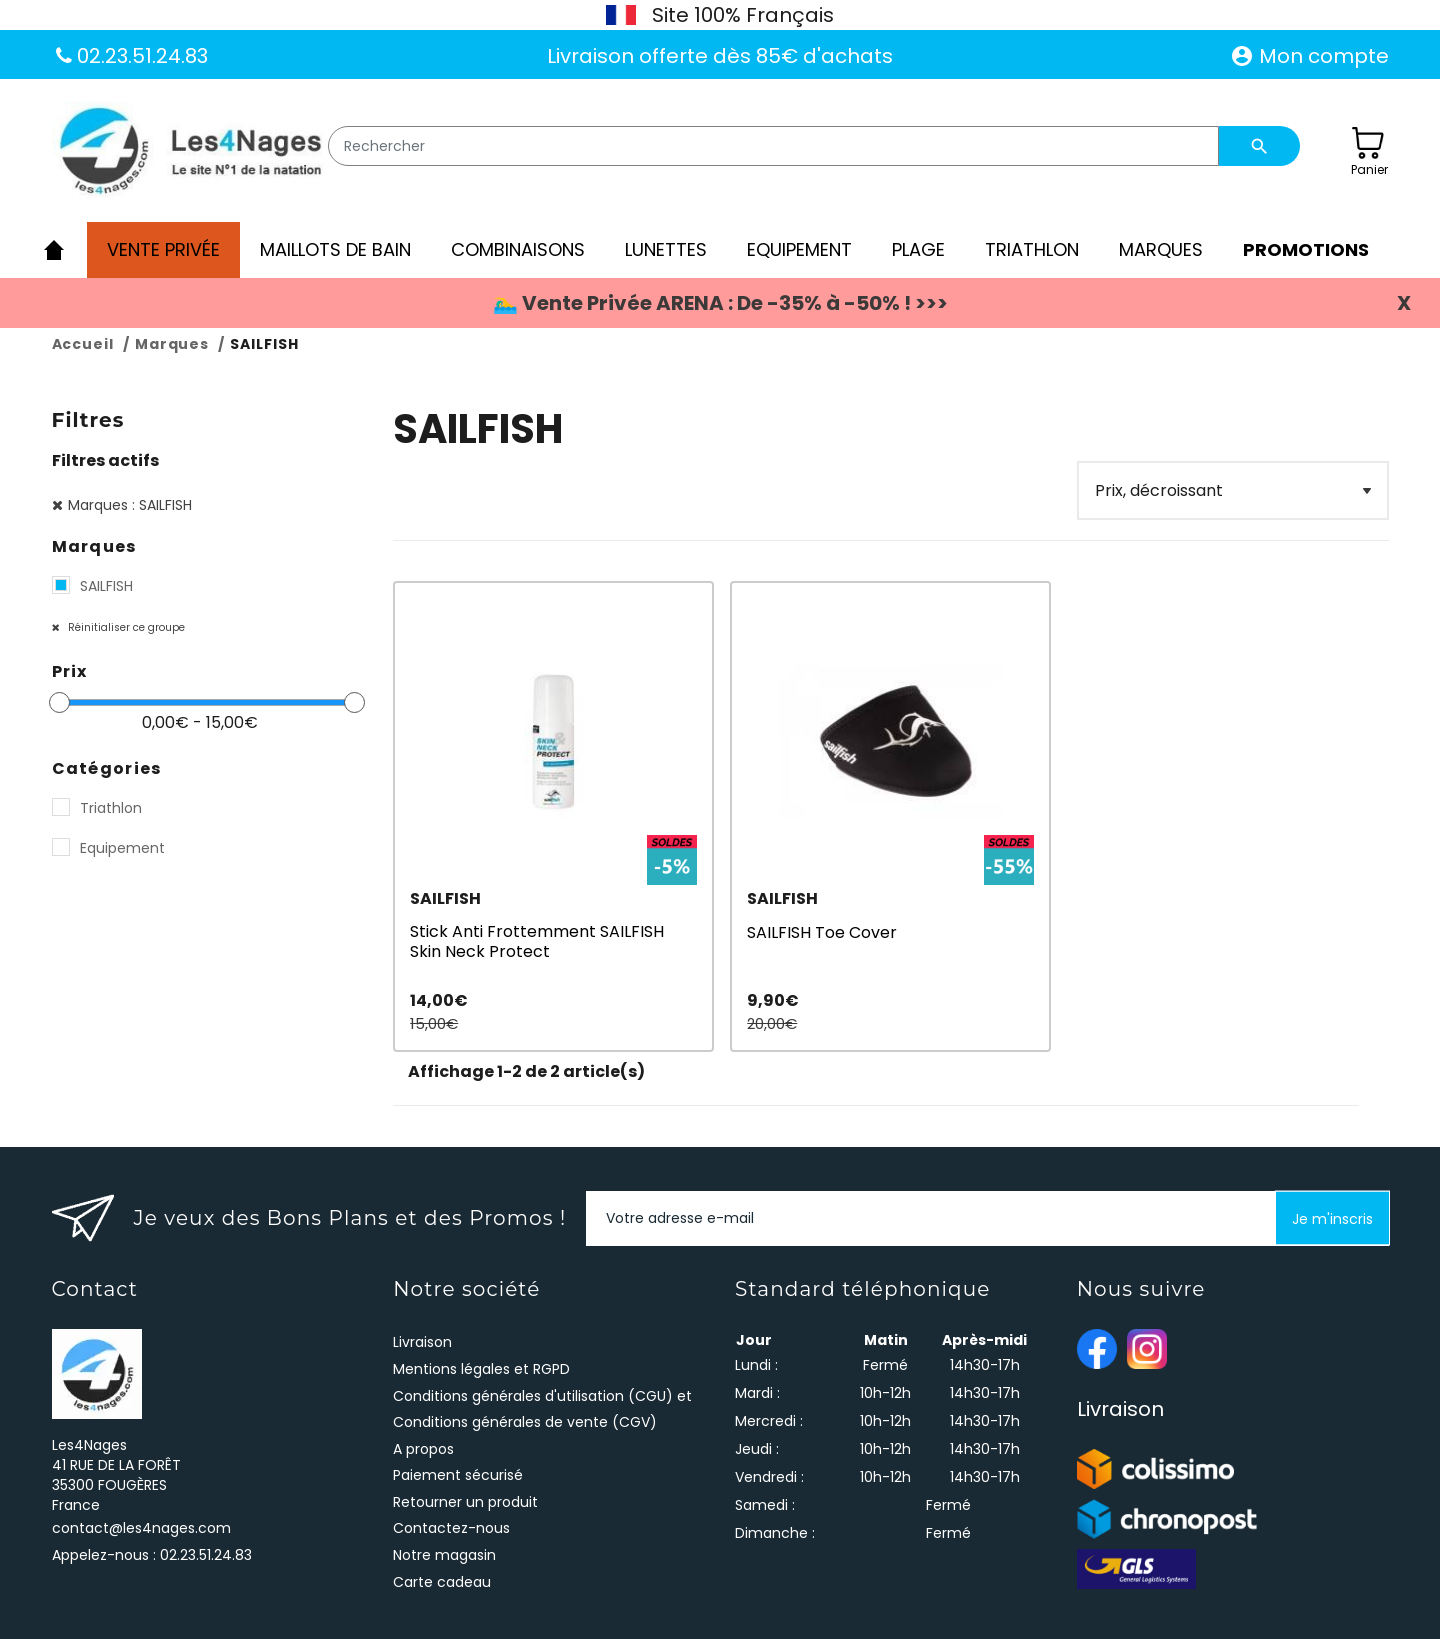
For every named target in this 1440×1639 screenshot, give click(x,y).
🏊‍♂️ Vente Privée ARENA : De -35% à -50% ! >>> (720, 303)
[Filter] (1233, 490)
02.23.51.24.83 (140, 56)
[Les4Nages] (189, 152)
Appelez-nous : (152, 1555)
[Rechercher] (774, 146)
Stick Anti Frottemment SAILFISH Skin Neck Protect (537, 941)
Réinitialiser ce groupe (125, 627)
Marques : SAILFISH (130, 505)
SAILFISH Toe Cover (822, 932)
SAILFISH (106, 586)
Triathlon (111, 808)
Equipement (122, 848)
